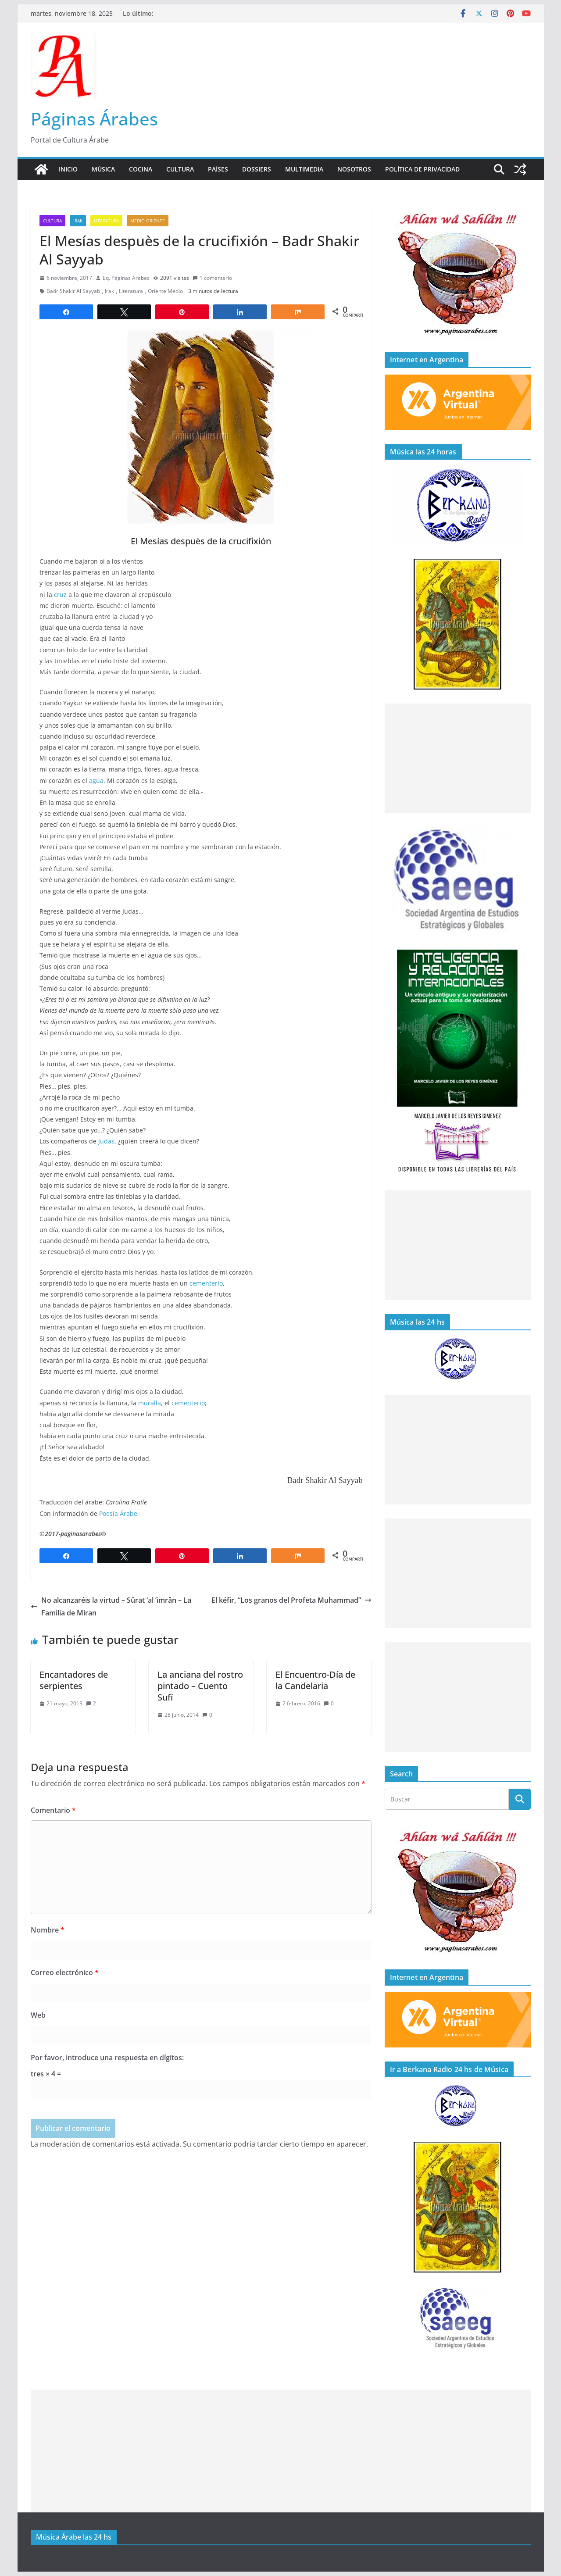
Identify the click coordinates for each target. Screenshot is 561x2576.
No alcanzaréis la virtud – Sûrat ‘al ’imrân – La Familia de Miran (111, 1606)
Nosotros (354, 169)
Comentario (53, 1810)
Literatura (106, 221)
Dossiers (256, 169)
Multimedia (304, 169)
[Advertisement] (458, 758)
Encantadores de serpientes (73, 1680)
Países (218, 169)
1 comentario (212, 278)
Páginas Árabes (94, 119)
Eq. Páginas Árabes (126, 278)
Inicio (68, 169)
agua (96, 780)
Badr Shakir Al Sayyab (73, 291)
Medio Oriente (147, 221)
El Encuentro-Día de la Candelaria (315, 1680)
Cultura (180, 169)
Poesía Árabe (118, 1513)
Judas (106, 1141)
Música (103, 169)
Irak (77, 221)
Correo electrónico (65, 1972)
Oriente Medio (165, 291)
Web (38, 2015)
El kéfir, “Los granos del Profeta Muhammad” (291, 1600)
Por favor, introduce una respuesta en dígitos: (107, 2057)
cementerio (206, 1283)
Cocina (140, 169)
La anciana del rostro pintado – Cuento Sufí (200, 1686)
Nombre (47, 1930)
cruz (60, 594)
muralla (149, 1403)
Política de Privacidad (422, 169)
